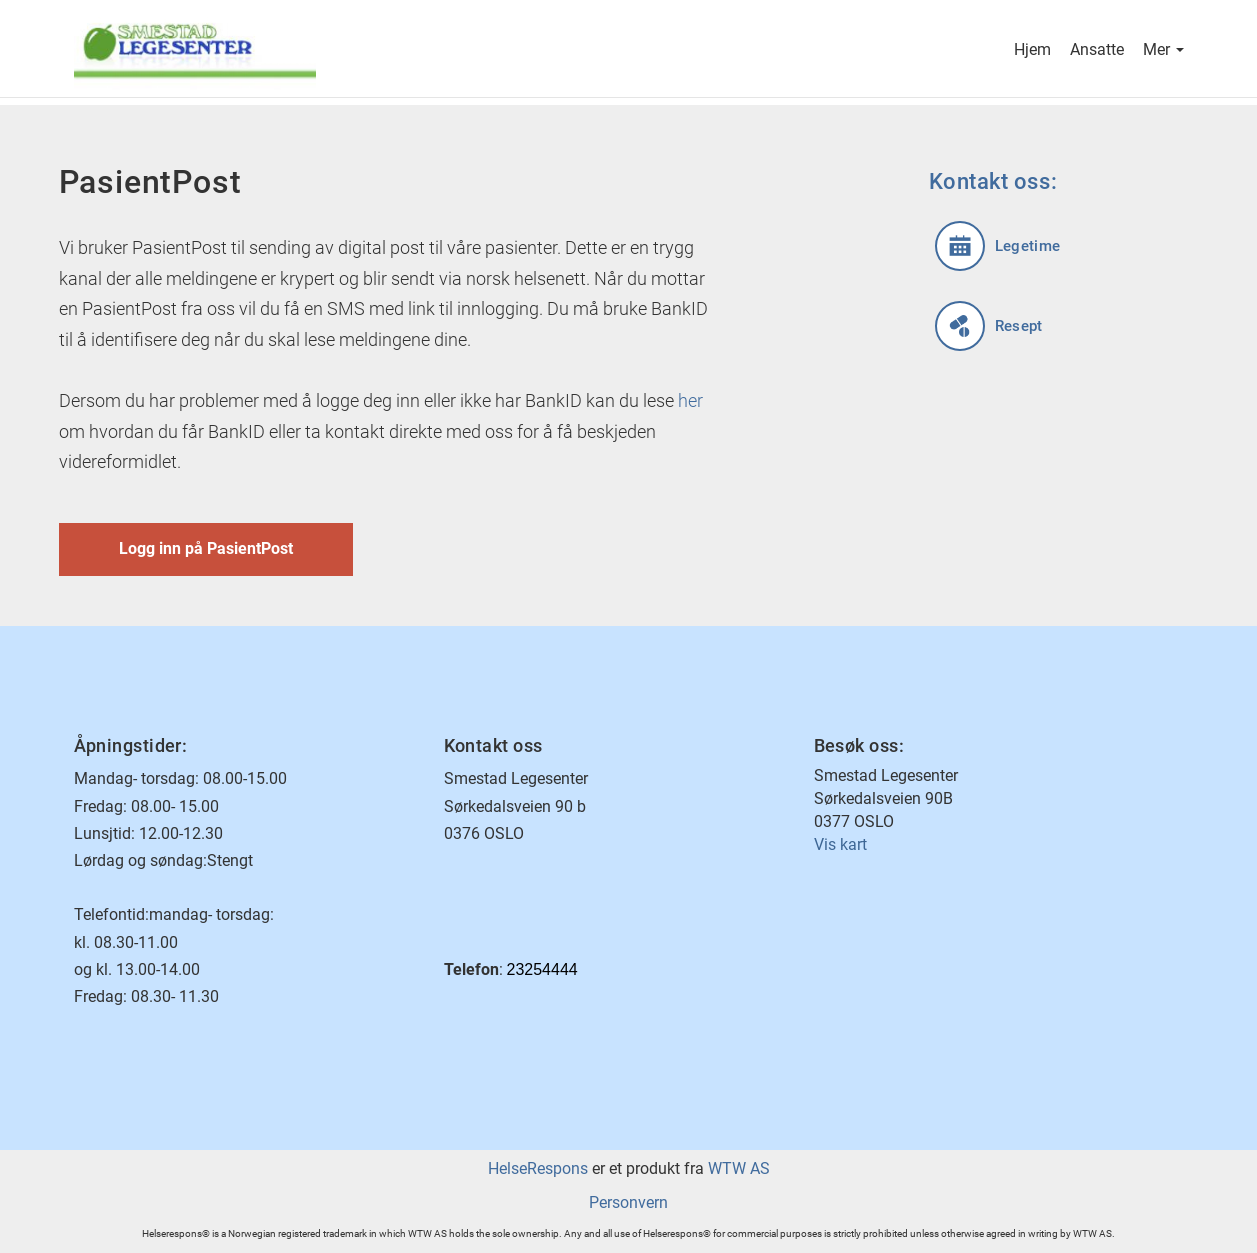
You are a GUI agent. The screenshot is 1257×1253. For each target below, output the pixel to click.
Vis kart (840, 844)
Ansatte (1097, 51)
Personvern (628, 1202)
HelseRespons (538, 1168)
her (690, 400)
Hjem (1032, 51)
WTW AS (739, 1168)
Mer (1163, 51)
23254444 (542, 969)
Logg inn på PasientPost (206, 548)
